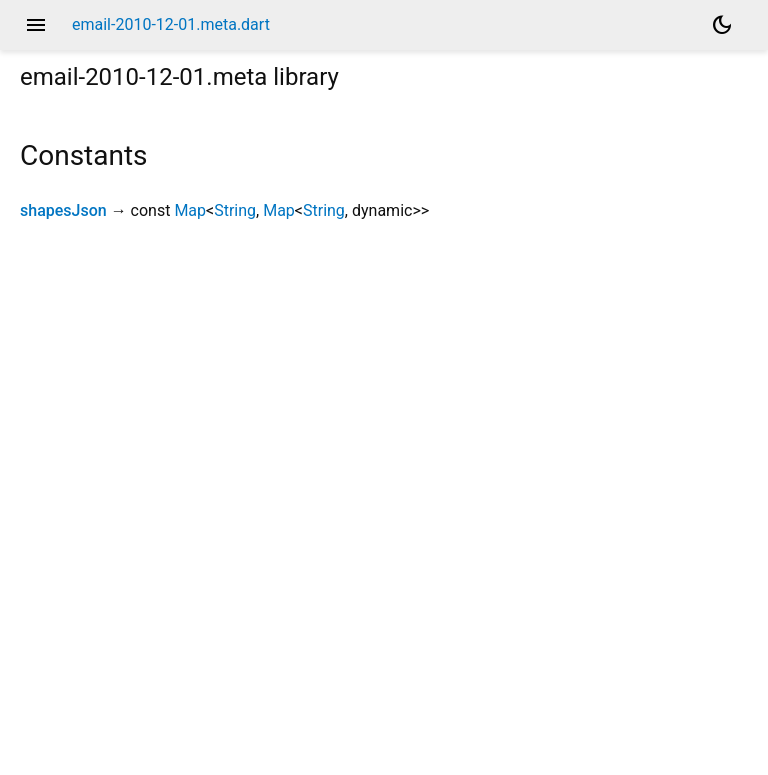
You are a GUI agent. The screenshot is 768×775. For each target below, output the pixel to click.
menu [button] (36, 25)
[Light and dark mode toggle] (722, 25)
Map (190, 210)
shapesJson (63, 210)
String (235, 210)
